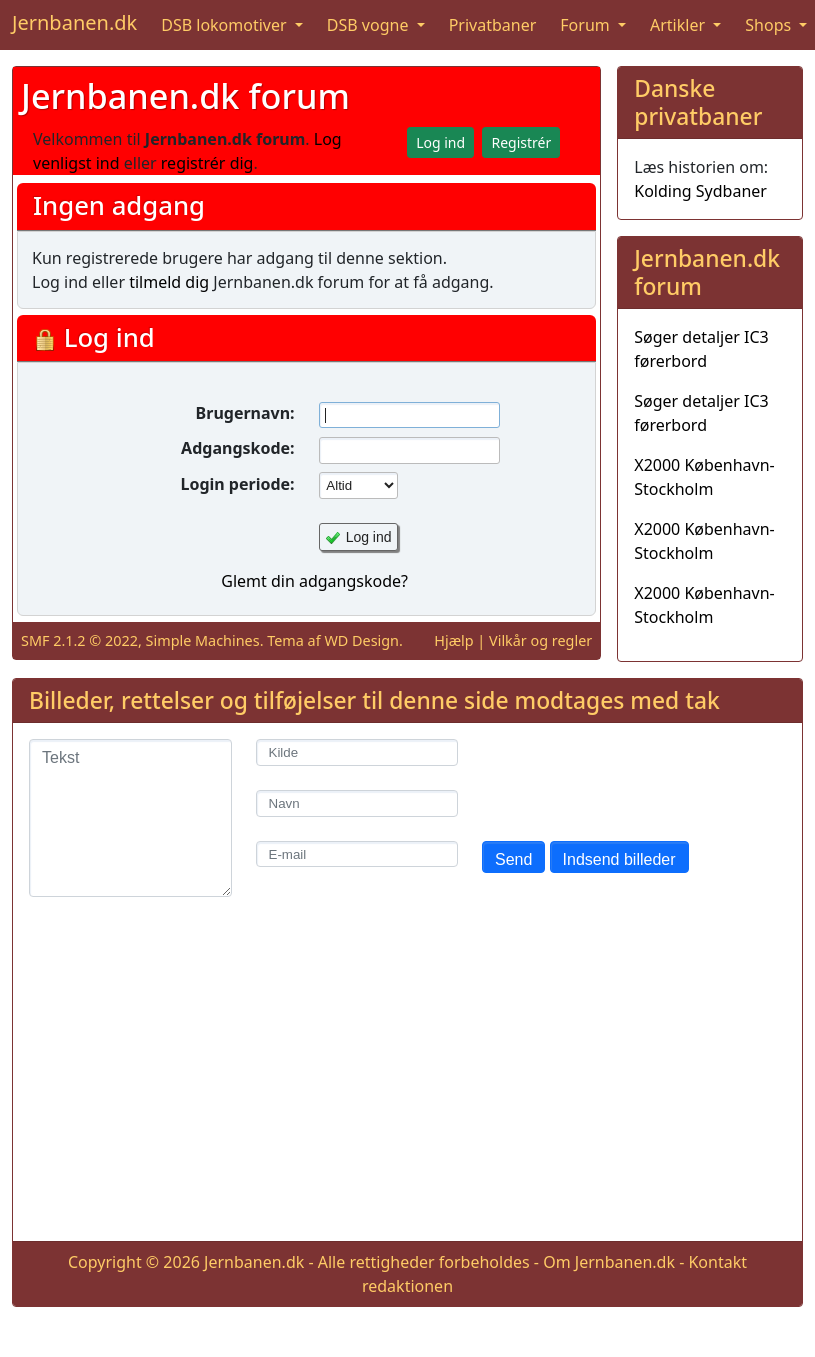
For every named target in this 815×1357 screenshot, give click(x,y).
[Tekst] (130, 818)
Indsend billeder (619, 859)
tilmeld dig (169, 282)
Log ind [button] (440, 142)
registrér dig (207, 163)
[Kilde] (357, 752)
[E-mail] (357, 854)
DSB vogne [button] (370, 25)
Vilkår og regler (540, 640)
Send (513, 859)
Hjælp (453, 640)
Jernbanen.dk (74, 22)
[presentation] (634, 778)
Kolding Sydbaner (700, 191)
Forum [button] (587, 25)
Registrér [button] (521, 142)
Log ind (369, 537)
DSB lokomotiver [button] (226, 25)
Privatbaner (493, 25)
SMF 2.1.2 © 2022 (79, 640)
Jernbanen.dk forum (185, 95)
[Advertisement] (407, 1085)
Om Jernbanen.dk (609, 1262)
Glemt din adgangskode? (314, 581)
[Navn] (357, 803)
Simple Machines (203, 640)
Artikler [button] (679, 25)
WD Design (361, 640)
